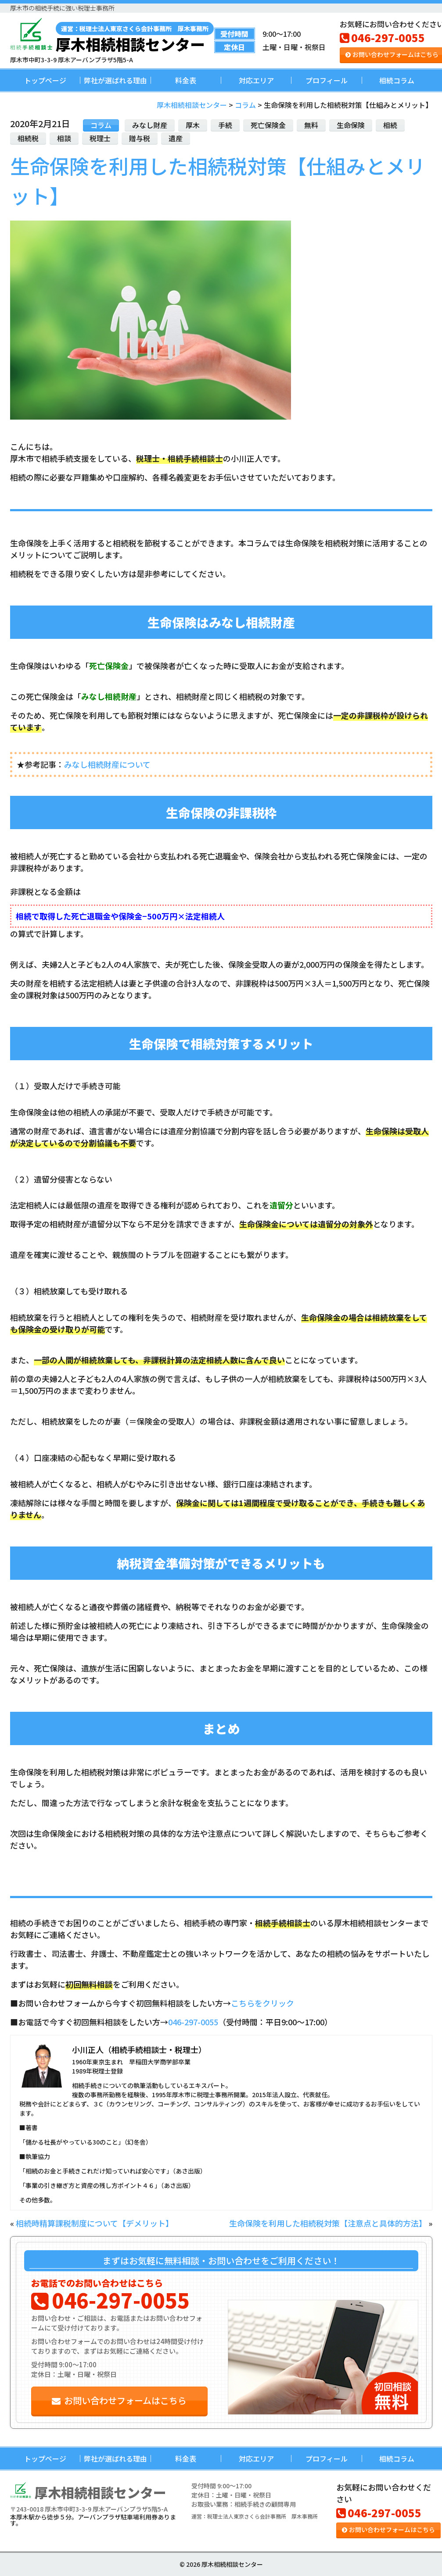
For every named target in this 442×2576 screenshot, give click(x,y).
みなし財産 (149, 125)
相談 (64, 138)
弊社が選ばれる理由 (115, 80)
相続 (390, 125)
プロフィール (326, 80)
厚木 (193, 125)
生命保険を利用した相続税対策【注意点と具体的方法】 (328, 2223)
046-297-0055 (382, 37)
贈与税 (139, 138)
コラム (100, 125)
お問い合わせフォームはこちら (119, 2400)
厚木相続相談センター (135, 37)
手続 (225, 125)
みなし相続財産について (107, 764)
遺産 (176, 138)
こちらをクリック (262, 2003)
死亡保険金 (268, 125)
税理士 (100, 138)
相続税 (28, 138)
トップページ (45, 80)
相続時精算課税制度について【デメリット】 (94, 2223)
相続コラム (396, 80)
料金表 (185, 80)
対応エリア (256, 80)
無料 (311, 125)
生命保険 (351, 125)
